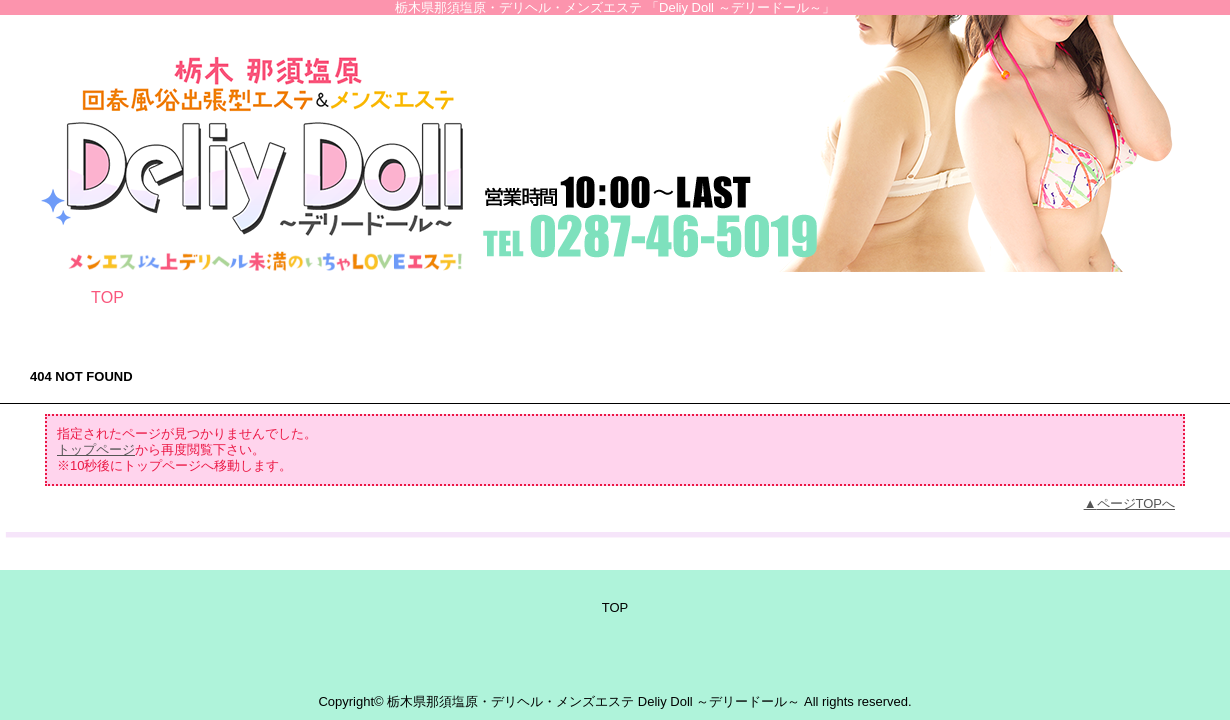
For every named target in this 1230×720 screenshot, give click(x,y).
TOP (107, 297)
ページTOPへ (1136, 503)
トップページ (96, 449)
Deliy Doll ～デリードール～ (719, 701)
